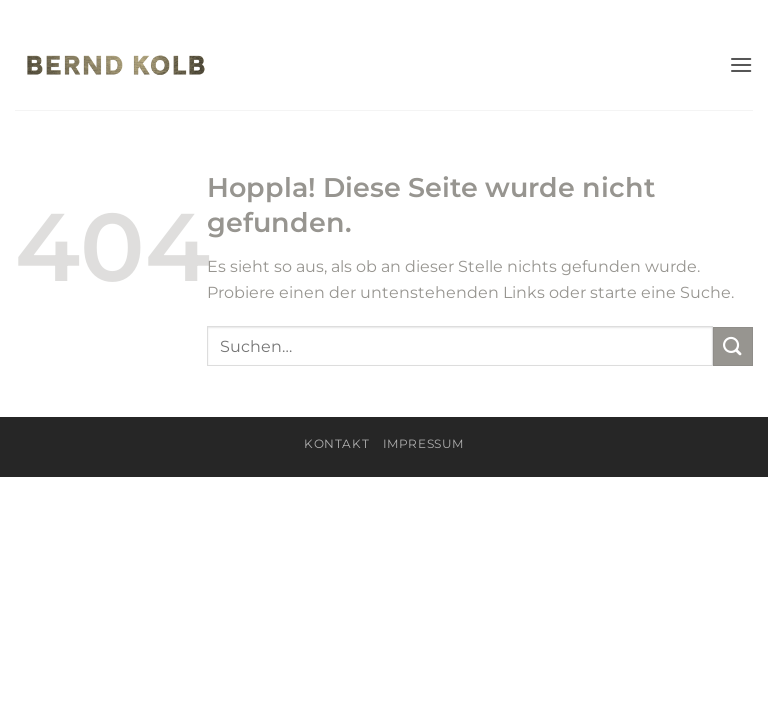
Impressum (424, 443)
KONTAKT (336, 443)
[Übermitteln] (733, 346)
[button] (741, 64)
